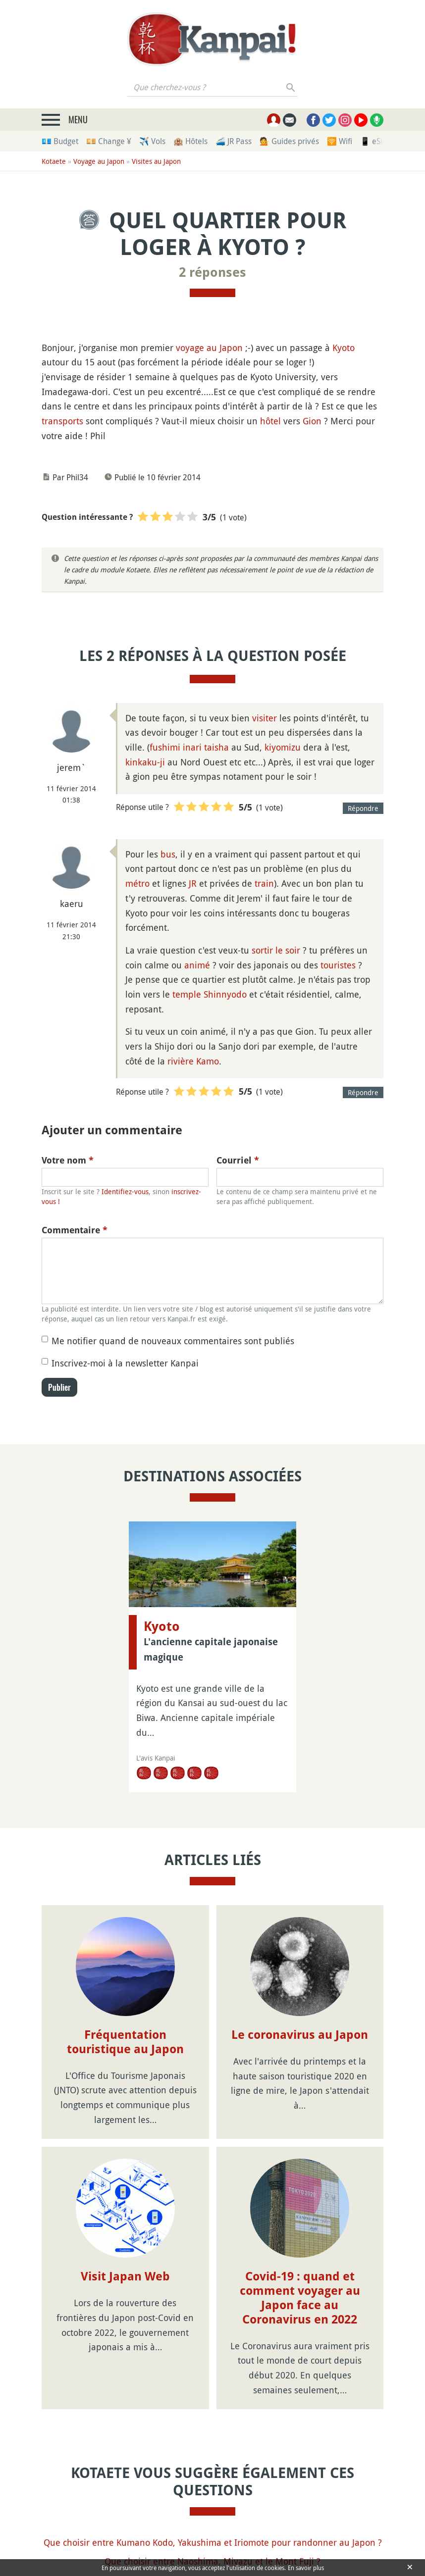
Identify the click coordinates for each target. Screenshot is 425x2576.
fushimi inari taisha (189, 747)
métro (137, 883)
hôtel (270, 421)
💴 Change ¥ (108, 141)
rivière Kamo (193, 1061)
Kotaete (54, 161)
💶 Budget (60, 141)
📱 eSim (374, 141)
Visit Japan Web (125, 2276)
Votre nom (68, 1160)
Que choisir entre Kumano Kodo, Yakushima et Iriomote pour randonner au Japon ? (213, 2542)
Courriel (237, 1160)
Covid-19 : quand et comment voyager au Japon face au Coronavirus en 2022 (300, 2298)
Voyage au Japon (98, 161)
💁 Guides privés (289, 141)
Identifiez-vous (125, 1191)
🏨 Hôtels (190, 141)
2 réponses (212, 272)
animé (197, 965)
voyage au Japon (209, 348)
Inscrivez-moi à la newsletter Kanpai (125, 1363)
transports (62, 421)
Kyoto (343, 348)
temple (186, 994)
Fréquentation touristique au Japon (125, 2042)
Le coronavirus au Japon (299, 2035)
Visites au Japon (156, 161)
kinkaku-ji (145, 762)
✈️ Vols (152, 141)
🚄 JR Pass (233, 141)
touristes (338, 965)
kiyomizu (283, 747)
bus (167, 854)
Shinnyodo (225, 994)
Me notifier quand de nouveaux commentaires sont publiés (173, 1341)
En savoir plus (306, 2568)
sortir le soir (276, 950)
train (264, 883)
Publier (59, 1387)
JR (193, 883)
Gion (312, 421)
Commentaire (74, 1230)
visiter (264, 718)
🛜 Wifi (339, 141)
